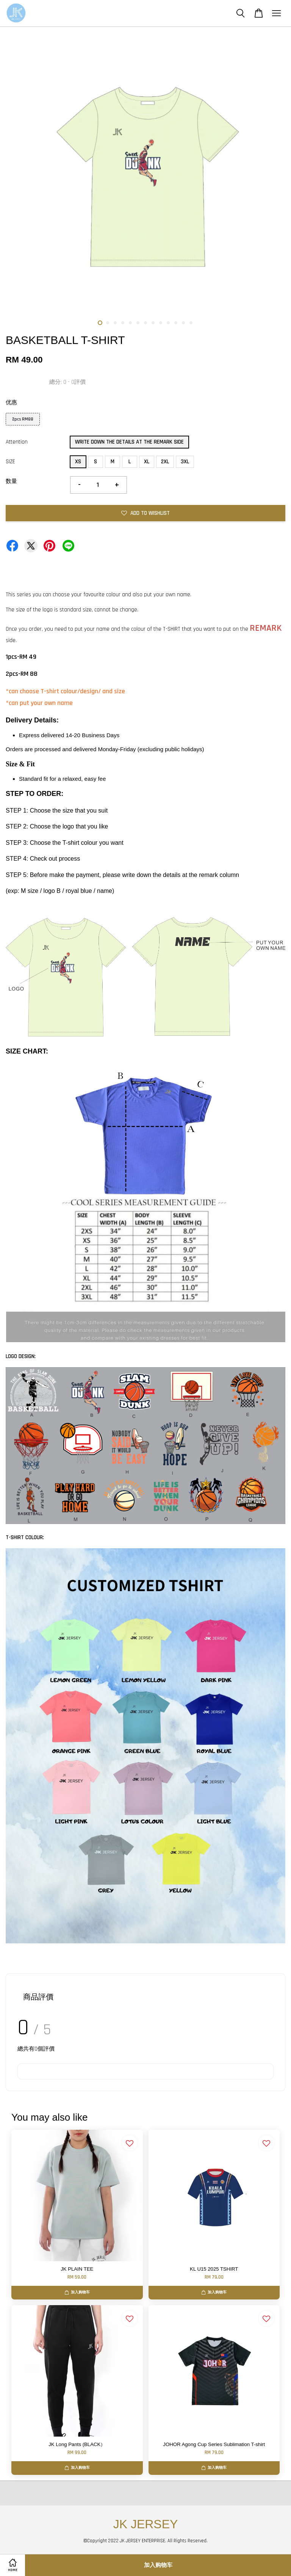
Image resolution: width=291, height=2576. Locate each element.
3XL (185, 461)
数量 (11, 481)
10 (168, 322)
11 (176, 322)
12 (183, 322)
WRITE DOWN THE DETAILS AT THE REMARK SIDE (129, 441)
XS (78, 461)
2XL (165, 461)
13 (191, 322)
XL (146, 461)
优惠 (11, 402)
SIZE (10, 461)
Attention (17, 441)
